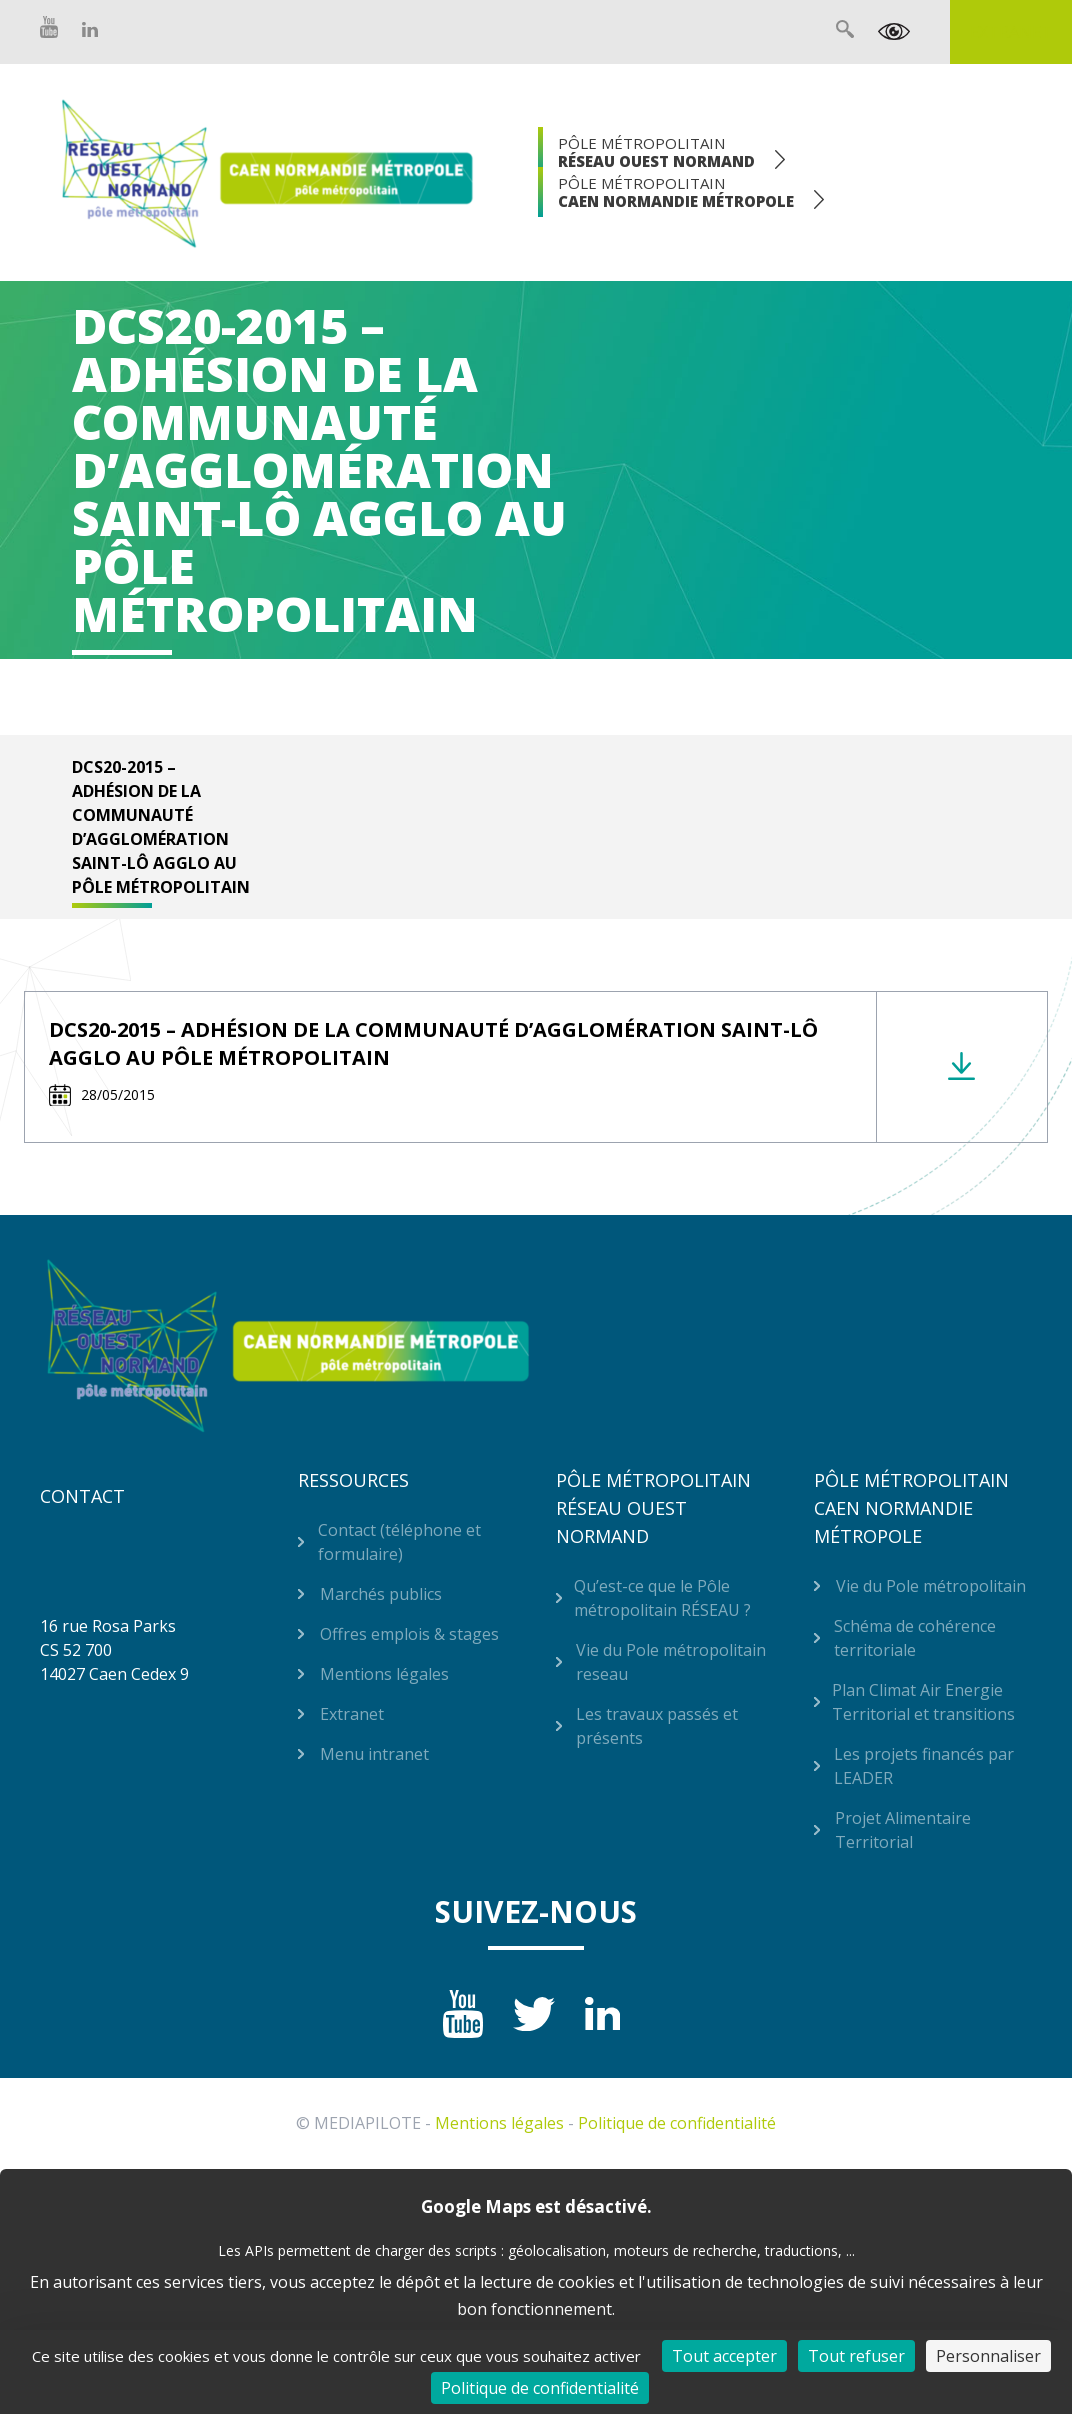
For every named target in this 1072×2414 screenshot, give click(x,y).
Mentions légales (384, 1674)
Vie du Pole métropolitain (931, 1586)
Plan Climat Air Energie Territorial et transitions (923, 1702)
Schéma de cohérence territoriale (915, 1638)
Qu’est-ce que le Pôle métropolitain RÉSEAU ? (662, 1598)
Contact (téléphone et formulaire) (399, 1542)
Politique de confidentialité (677, 2123)
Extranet (1011, 32)
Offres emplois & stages (409, 1634)
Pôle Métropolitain (656, 152)
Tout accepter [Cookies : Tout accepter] (724, 2356)
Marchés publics (381, 1594)
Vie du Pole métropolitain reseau (671, 1662)
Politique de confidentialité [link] (540, 2388)
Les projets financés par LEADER (924, 1766)
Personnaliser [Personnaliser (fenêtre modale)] (988, 2356)
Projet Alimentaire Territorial (903, 1830)
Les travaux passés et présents (657, 1726)
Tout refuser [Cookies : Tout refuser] (856, 2356)
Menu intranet (374, 1754)
